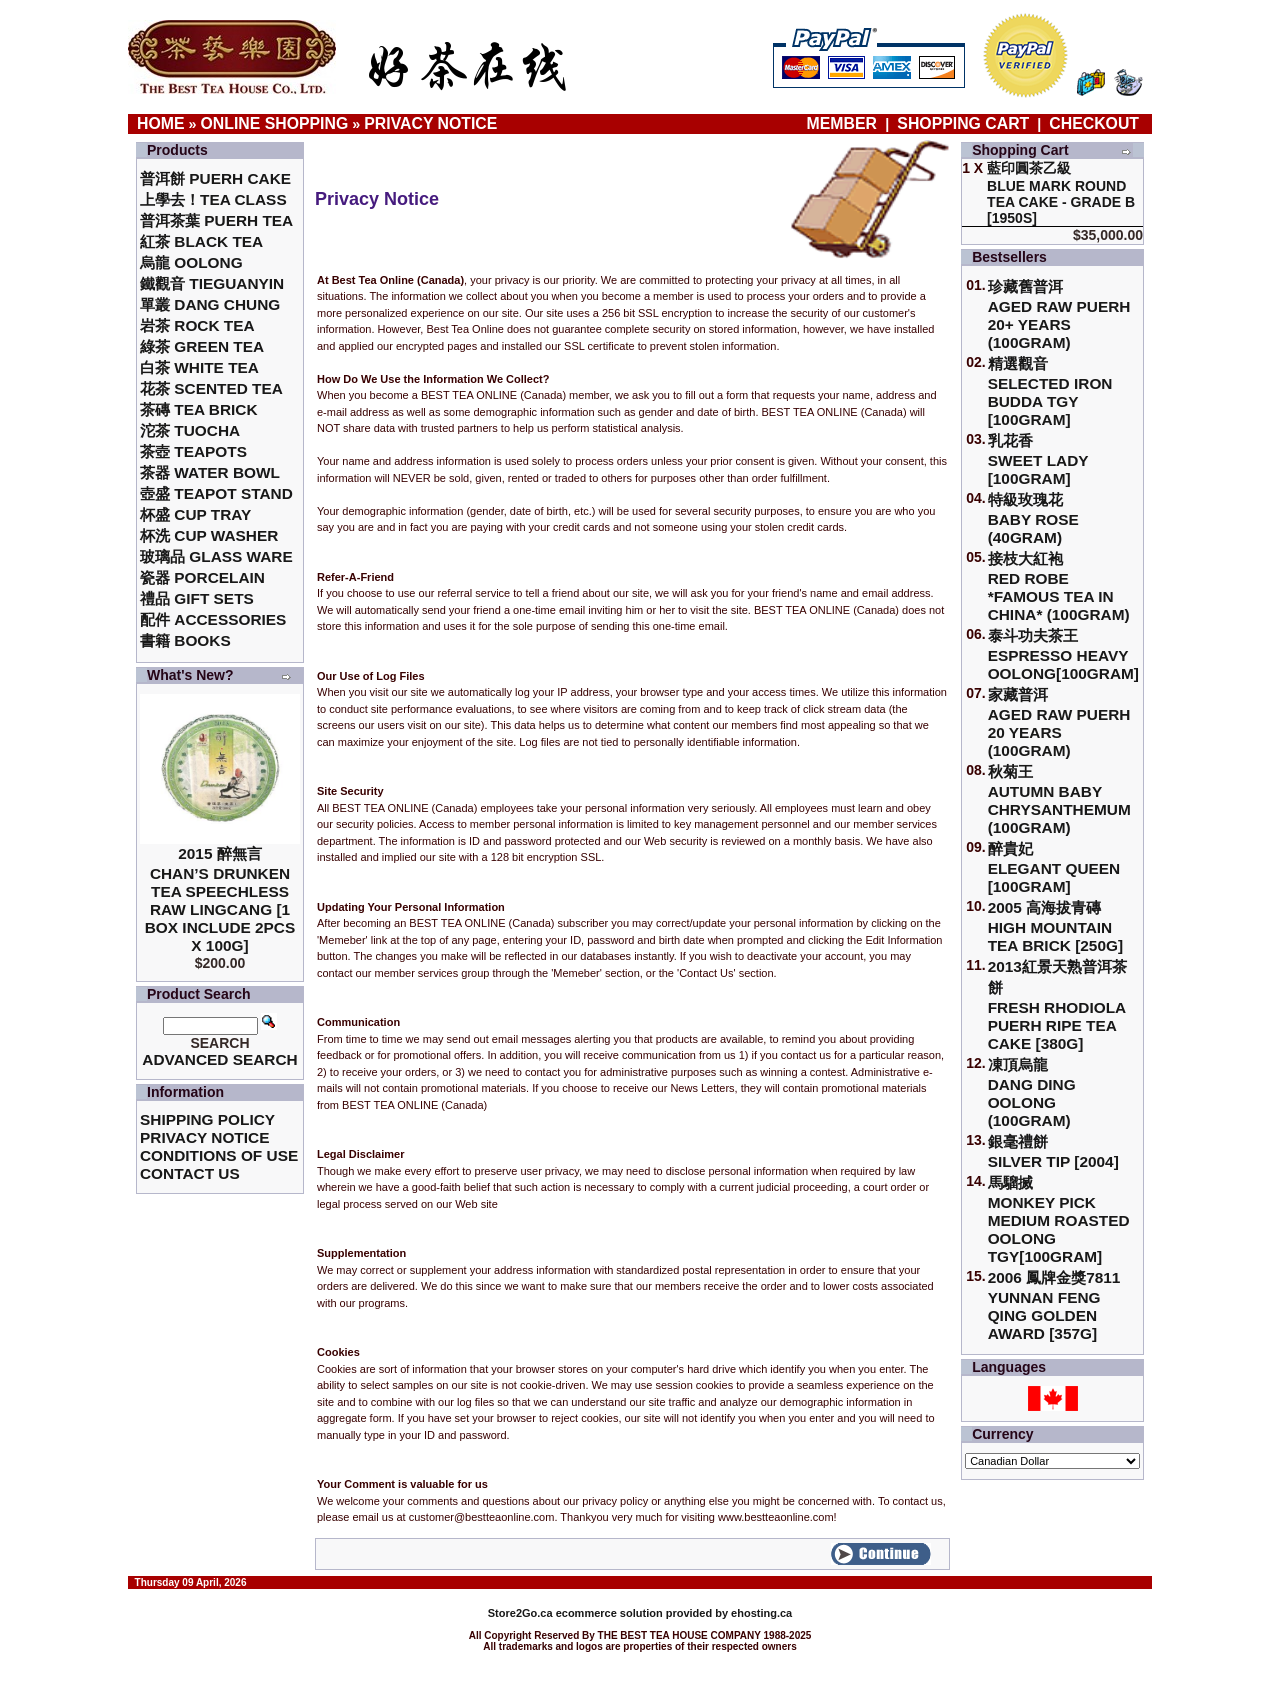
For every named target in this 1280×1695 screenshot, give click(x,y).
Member (844, 123)
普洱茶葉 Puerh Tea (216, 220)
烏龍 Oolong (191, 262)
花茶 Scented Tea (211, 388)
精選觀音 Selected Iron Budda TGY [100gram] (1050, 391)
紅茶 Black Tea (201, 241)
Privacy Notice (430, 123)
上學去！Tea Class (213, 199)
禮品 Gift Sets (197, 598)
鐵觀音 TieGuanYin (212, 283)
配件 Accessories (213, 619)
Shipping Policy (207, 1119)
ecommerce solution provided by (609, 1613)
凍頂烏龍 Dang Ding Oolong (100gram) (1032, 1092)
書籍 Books (185, 640)
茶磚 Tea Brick (199, 409)
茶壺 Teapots (193, 451)
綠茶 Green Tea (202, 346)
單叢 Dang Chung (210, 304)
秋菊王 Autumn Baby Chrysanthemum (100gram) (1059, 799)
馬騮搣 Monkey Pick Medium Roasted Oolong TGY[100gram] (1059, 1219)
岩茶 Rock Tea (197, 325)
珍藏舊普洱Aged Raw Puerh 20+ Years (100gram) (1059, 314)
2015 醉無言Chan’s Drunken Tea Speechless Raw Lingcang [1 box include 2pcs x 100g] (220, 899)
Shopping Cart (963, 123)
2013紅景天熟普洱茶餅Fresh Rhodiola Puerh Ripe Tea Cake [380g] (1057, 1005)
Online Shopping (275, 123)
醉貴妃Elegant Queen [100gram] (1054, 867)
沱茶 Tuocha (190, 430)
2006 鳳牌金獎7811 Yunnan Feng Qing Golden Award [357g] (1054, 1305)
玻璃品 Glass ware (216, 556)
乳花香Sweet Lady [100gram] (1038, 459)
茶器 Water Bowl (210, 472)
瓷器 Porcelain (202, 577)
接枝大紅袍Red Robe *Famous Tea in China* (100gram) (1059, 586)
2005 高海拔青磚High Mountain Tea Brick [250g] (1055, 926)
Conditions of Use (219, 1155)
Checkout (1094, 123)
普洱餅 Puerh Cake (215, 178)
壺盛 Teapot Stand (216, 493)
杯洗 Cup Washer (209, 535)
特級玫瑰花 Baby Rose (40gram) (1033, 518)
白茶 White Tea (199, 367)
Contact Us (190, 1173)
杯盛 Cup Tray (195, 514)
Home (161, 123)
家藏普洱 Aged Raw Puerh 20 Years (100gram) (1059, 722)
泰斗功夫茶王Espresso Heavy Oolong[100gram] (1063, 654)
